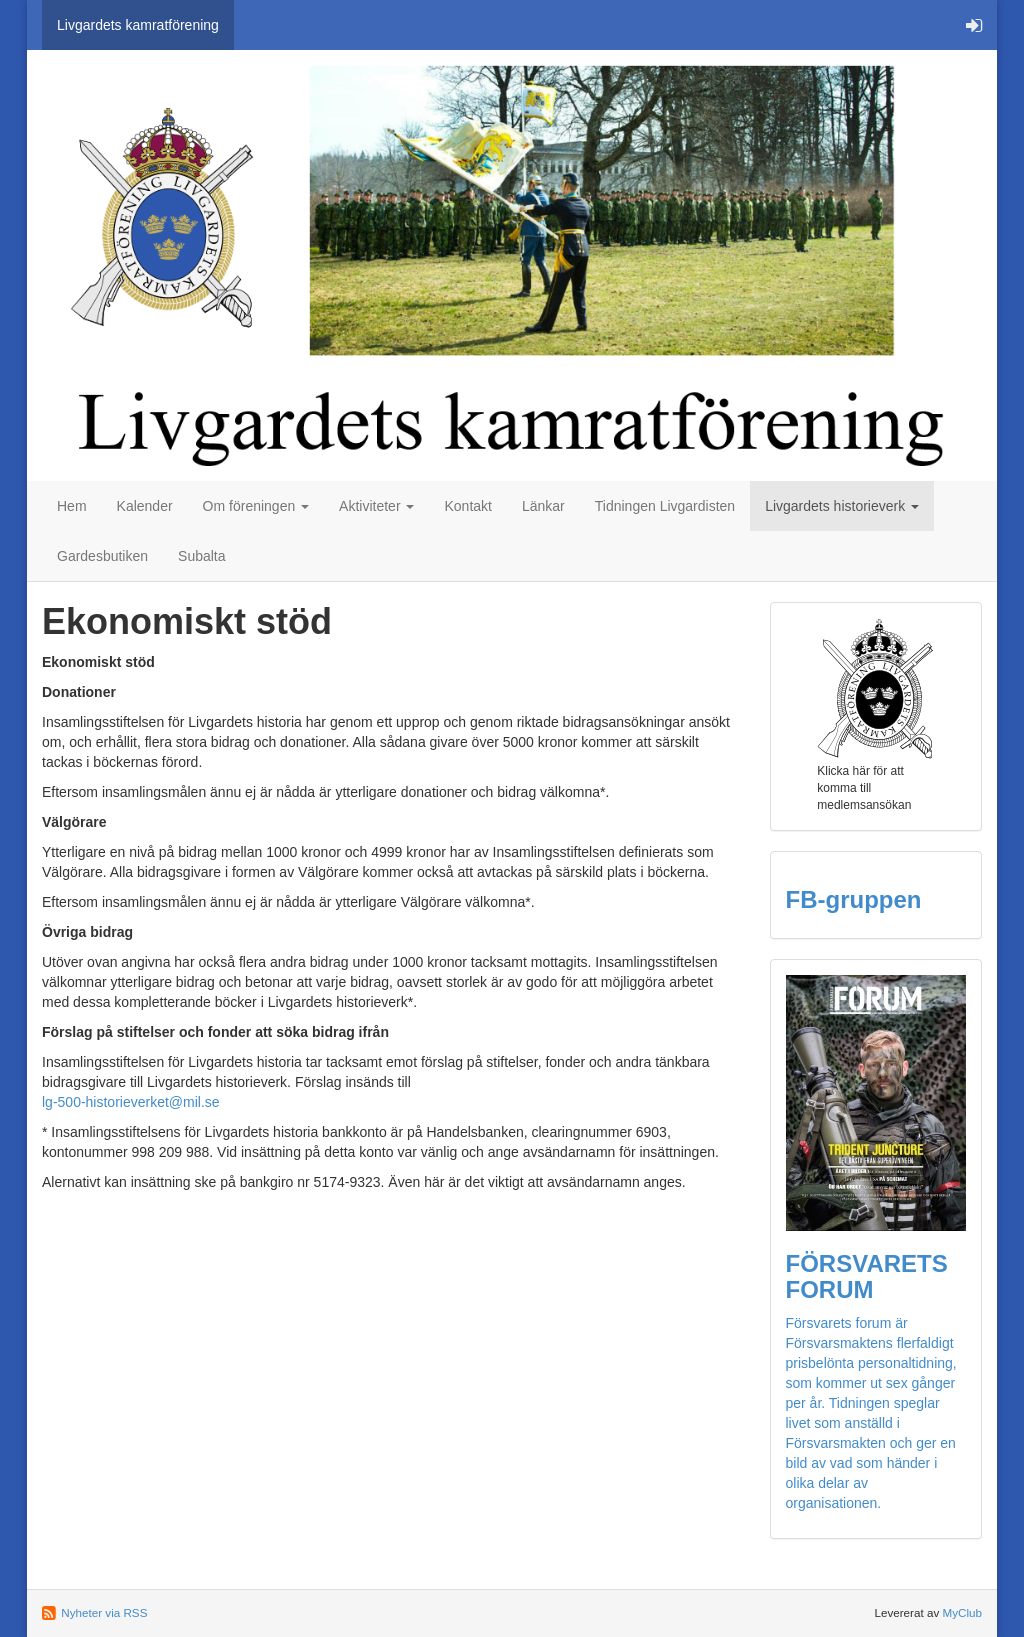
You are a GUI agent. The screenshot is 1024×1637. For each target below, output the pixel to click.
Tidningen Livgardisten (665, 506)
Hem (72, 506)
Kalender (145, 506)
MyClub (962, 1612)
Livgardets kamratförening (138, 25)
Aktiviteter (376, 506)
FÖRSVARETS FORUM (867, 1276)
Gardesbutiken (102, 556)
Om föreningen (256, 506)
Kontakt (467, 506)
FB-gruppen (854, 899)
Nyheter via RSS (104, 1612)
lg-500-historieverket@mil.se (131, 1102)
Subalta (201, 556)
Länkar (543, 506)
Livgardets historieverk (842, 506)
